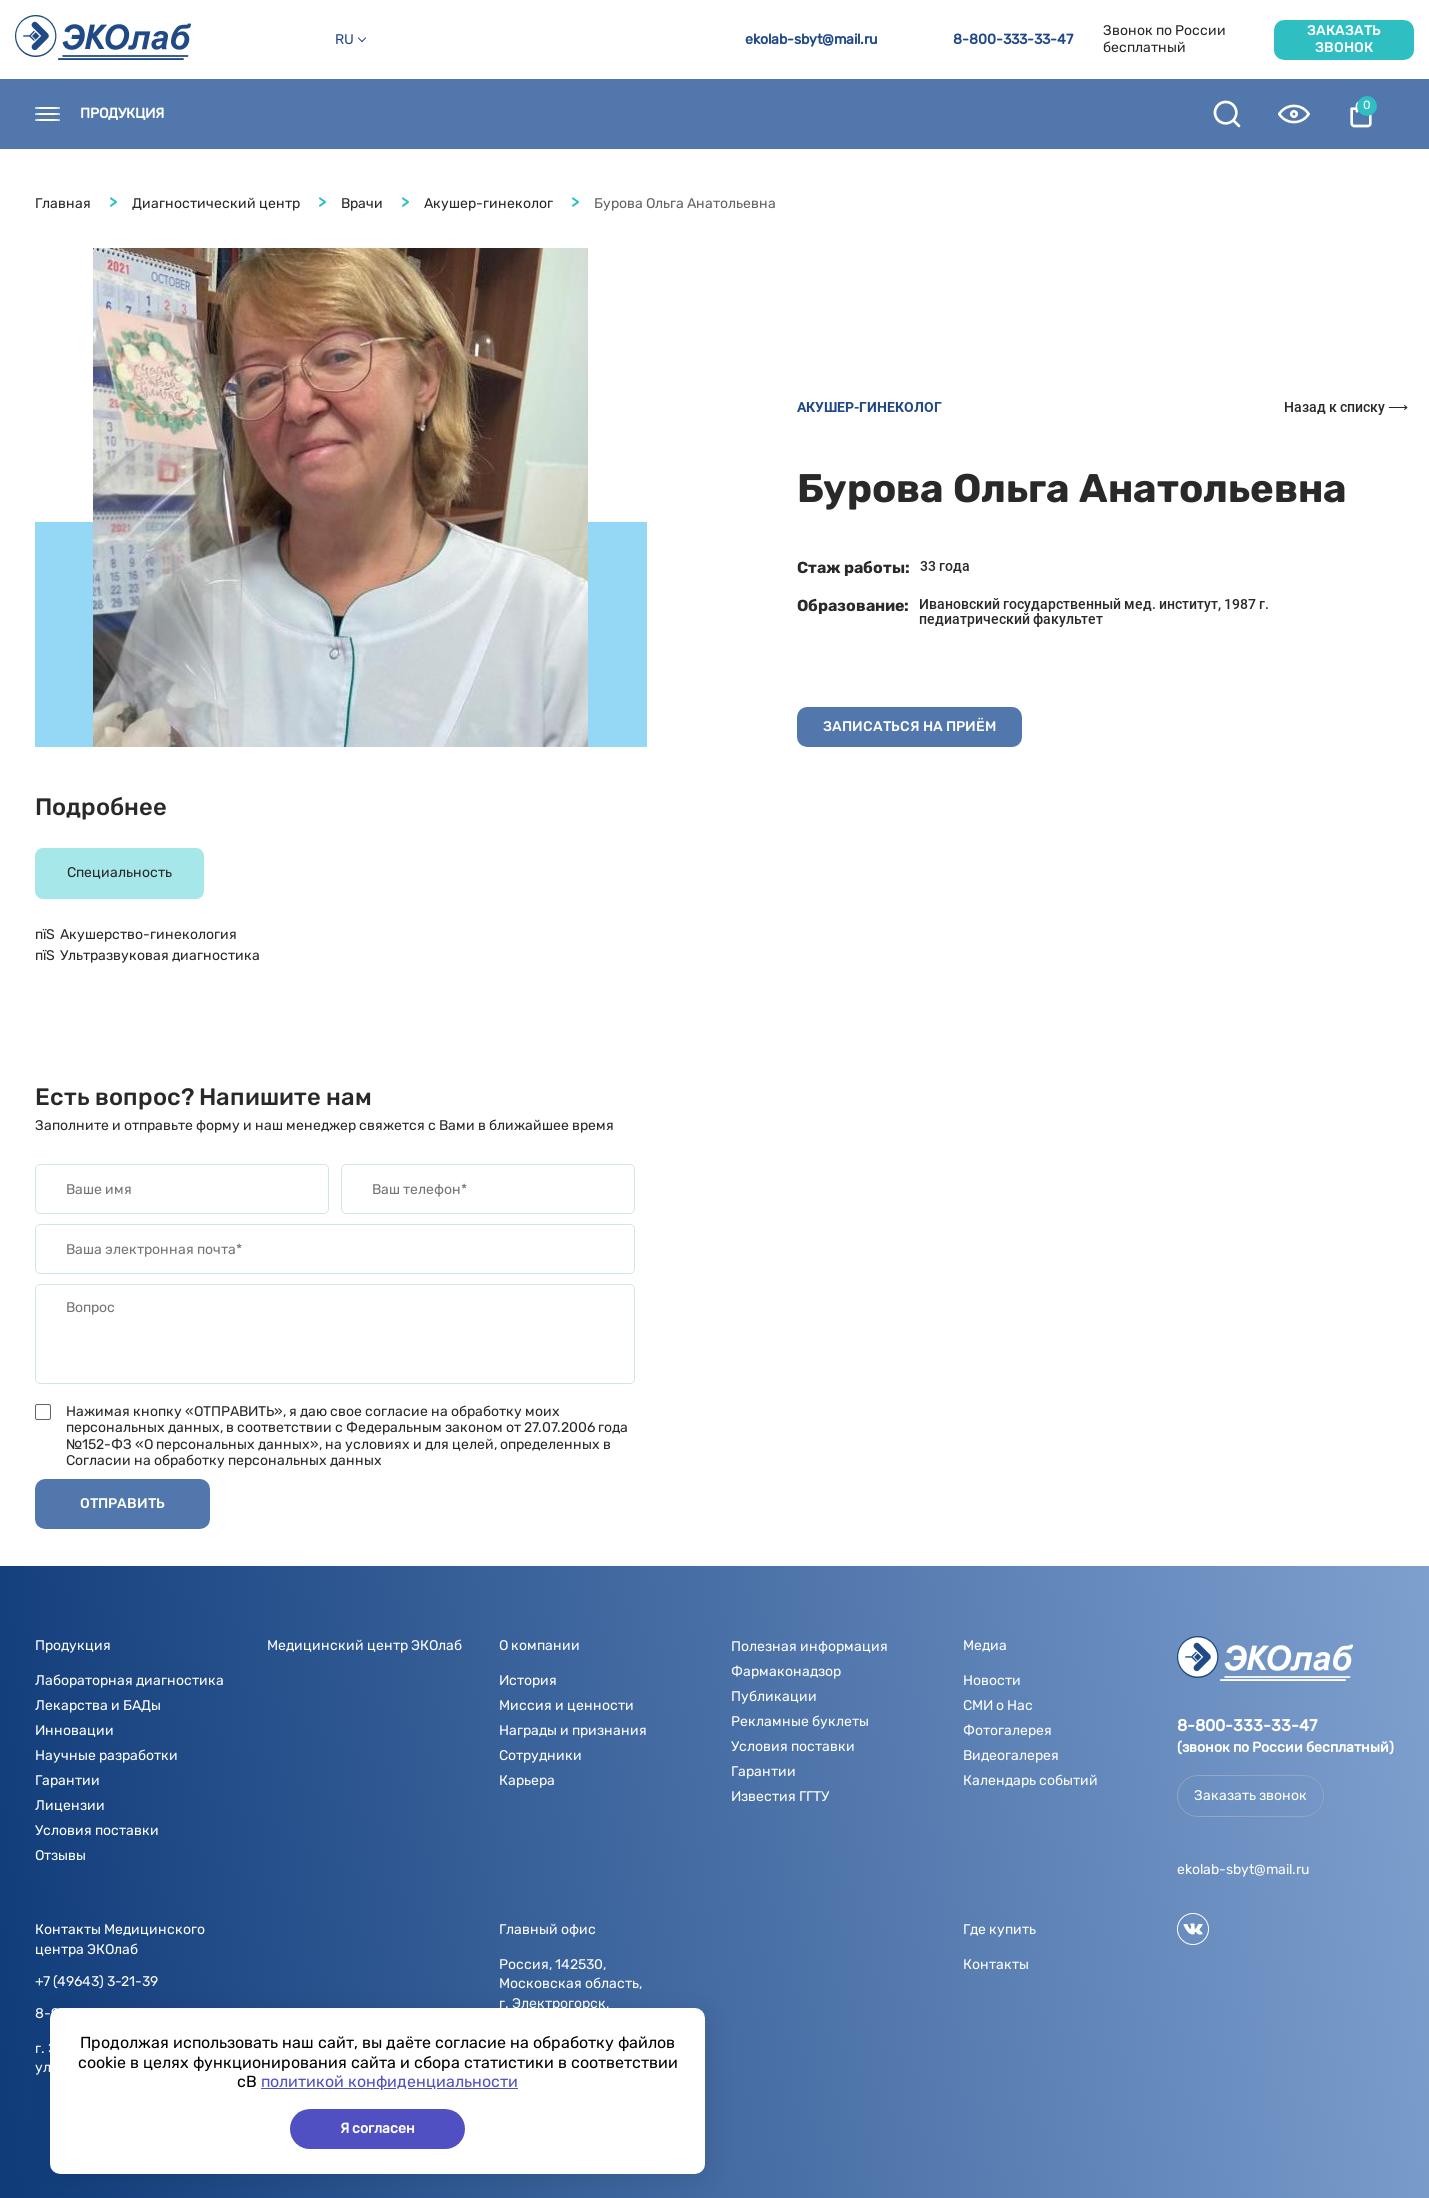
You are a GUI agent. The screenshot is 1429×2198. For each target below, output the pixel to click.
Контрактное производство (1082, 114)
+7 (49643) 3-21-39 (96, 1982)
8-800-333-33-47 (1013, 40)
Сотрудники (540, 1755)
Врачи (362, 203)
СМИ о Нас (998, 1705)
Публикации (774, 1696)
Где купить (358, 114)
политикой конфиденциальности (389, 2081)
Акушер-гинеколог (488, 203)
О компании (588, 114)
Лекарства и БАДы (98, 1705)
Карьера (527, 1780)
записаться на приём (909, 726)
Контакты (241, 114)
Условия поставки (97, 1830)
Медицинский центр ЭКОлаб (364, 1645)
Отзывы (60, 1855)
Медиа (697, 114)
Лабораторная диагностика (129, 1680)
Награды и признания (573, 1730)
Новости (471, 114)
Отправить (122, 1503)
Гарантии (67, 1780)
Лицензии (70, 1805)
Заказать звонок (1344, 38)
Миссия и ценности (566, 1705)
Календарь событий (1030, 1780)
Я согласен (377, 2128)
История (528, 1680)
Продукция (122, 114)
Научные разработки (106, 1755)
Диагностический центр (216, 203)
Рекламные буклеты (800, 1721)
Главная (63, 203)
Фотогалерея (1007, 1730)
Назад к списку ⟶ (1346, 407)
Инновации (74, 1730)
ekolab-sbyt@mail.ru (811, 40)
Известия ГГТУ (780, 1796)
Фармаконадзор (786, 1671)
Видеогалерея (1011, 1755)
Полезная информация (849, 114)
